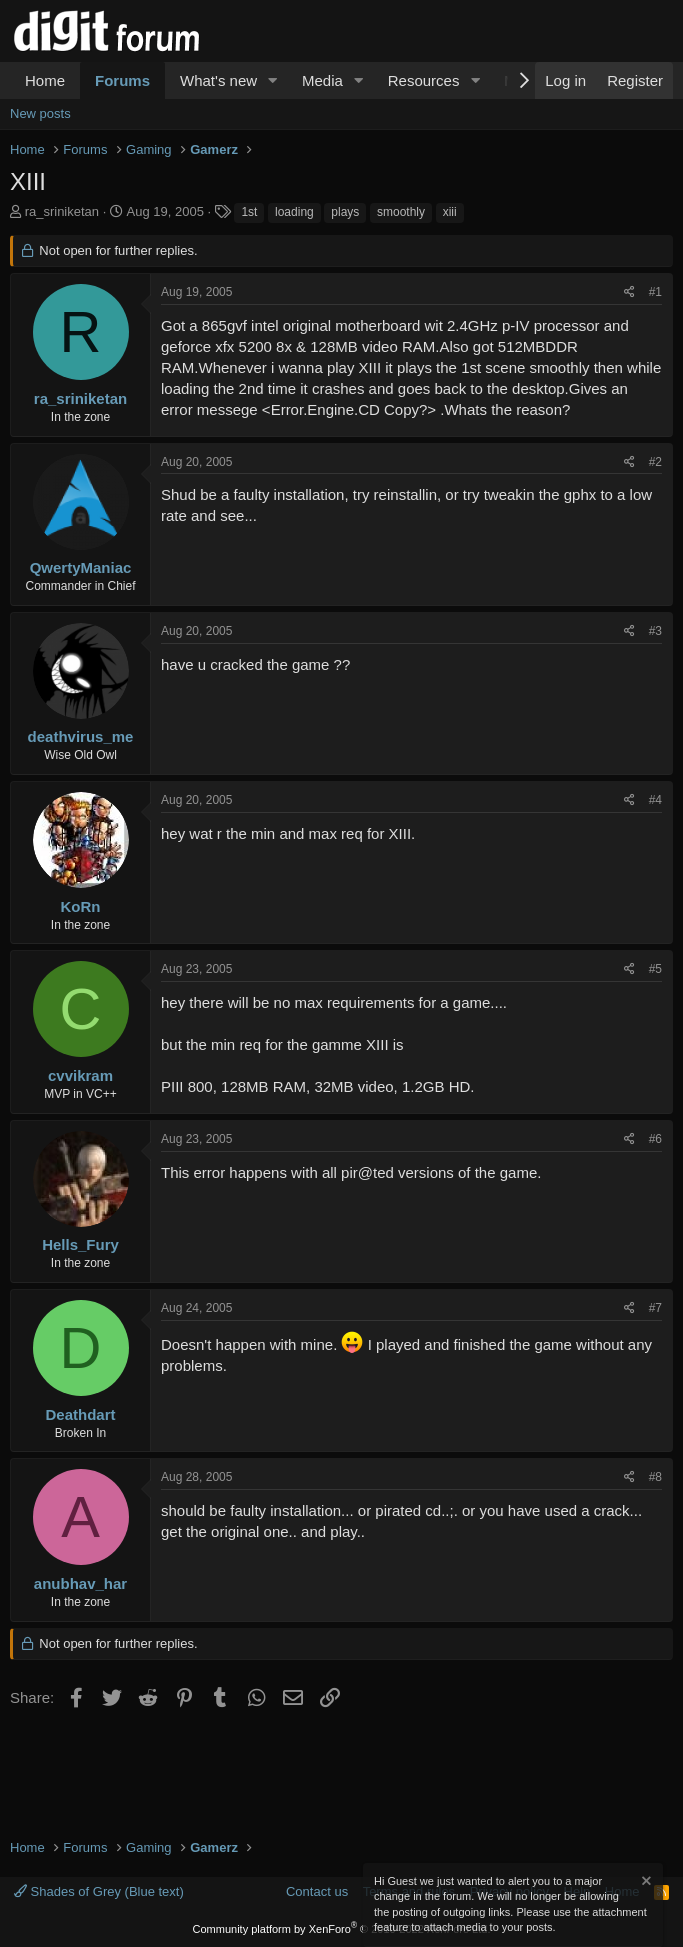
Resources (424, 80)
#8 (655, 1477)
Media (322, 80)
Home (45, 80)
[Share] (629, 292)
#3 (655, 631)
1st (249, 212)
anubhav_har (80, 1583)
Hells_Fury (80, 1244)
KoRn (81, 906)
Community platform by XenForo (342, 1929)
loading (294, 212)
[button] (273, 80)
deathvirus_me (81, 736)
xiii (450, 212)
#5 (655, 969)
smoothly (401, 212)
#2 (655, 462)
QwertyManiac (81, 567)
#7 (655, 1308)
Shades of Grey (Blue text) (99, 1891)
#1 (655, 292)
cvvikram (80, 1075)
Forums (122, 80)
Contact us (317, 1891)
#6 (655, 1139)
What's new (218, 80)
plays (345, 212)
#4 (655, 800)
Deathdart (80, 1414)
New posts (40, 113)
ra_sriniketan (62, 211)
